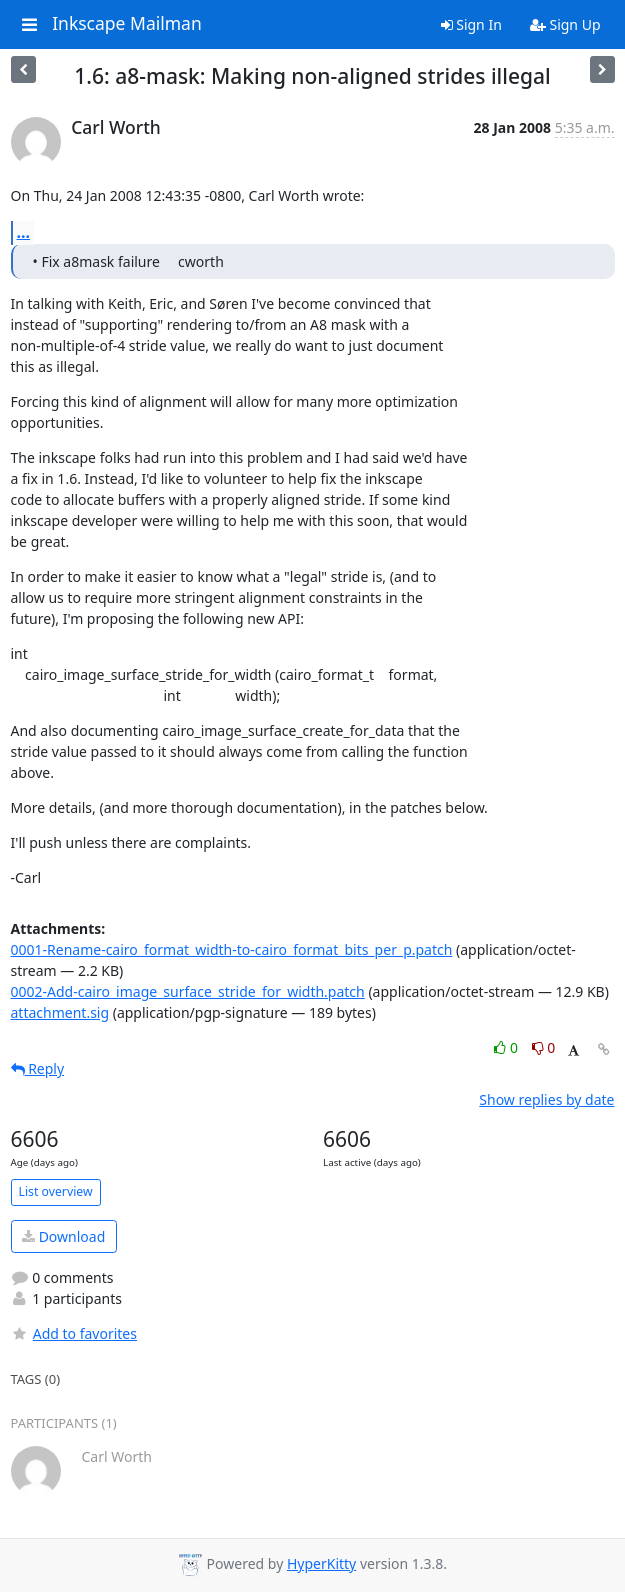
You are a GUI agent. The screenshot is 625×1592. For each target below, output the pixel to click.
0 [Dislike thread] (544, 1047)
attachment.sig (60, 1012)
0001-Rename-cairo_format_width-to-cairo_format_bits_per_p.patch (232, 949)
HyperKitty (321, 1563)
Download (63, 1236)
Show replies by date (546, 1099)
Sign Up (565, 24)
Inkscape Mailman (127, 24)
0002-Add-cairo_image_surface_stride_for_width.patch (188, 991)
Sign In (471, 24)
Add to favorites (74, 1333)
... (24, 232)
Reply (38, 1068)
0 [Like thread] (507, 1047)
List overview (56, 1191)
